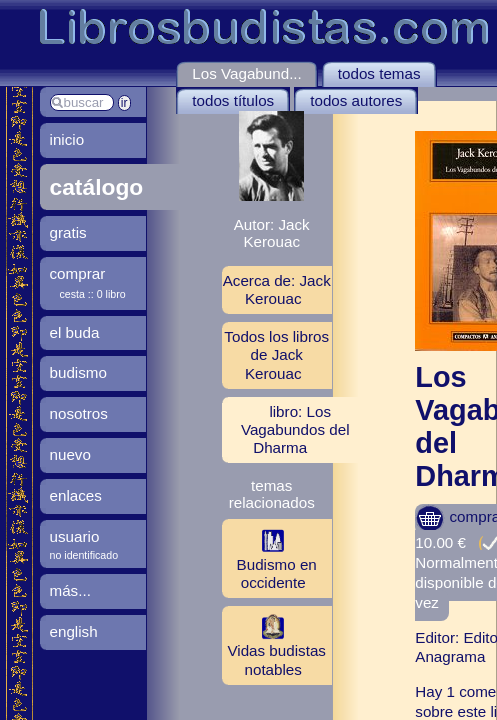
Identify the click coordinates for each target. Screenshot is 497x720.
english (74, 631)
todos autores (356, 100)
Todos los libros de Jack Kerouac (276, 354)
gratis (68, 232)
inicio (67, 139)
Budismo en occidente (269, 558)
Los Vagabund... (247, 73)
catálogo (97, 187)
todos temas (379, 73)
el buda (75, 332)
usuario (75, 536)
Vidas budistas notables (274, 645)
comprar (78, 273)
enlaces (76, 495)
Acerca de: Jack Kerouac (277, 289)
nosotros (79, 413)
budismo (78, 372)
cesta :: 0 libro (93, 294)
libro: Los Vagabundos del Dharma (295, 429)
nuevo (70, 454)
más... (70, 590)
